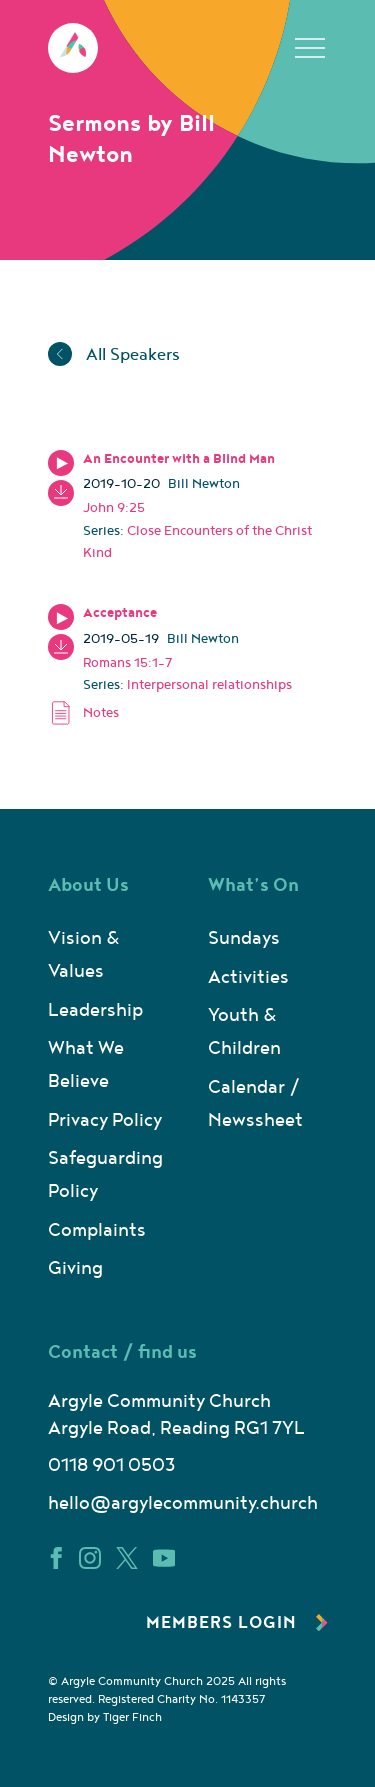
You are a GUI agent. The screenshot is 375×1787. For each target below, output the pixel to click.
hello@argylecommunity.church (183, 1503)
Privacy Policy (105, 1120)
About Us (88, 885)
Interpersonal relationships (209, 685)
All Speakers (114, 355)
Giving (75, 1268)
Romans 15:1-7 (127, 663)
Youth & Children (244, 1032)
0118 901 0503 (111, 1465)
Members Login (237, 1623)
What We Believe (86, 1065)
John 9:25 (114, 508)
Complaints (97, 1230)
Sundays (244, 938)
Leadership (95, 1010)
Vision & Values (84, 955)
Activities (248, 977)
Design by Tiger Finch (105, 1717)
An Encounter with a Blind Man (179, 459)
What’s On (253, 885)
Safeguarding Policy (105, 1175)
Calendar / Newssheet (255, 1104)
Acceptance (120, 613)
